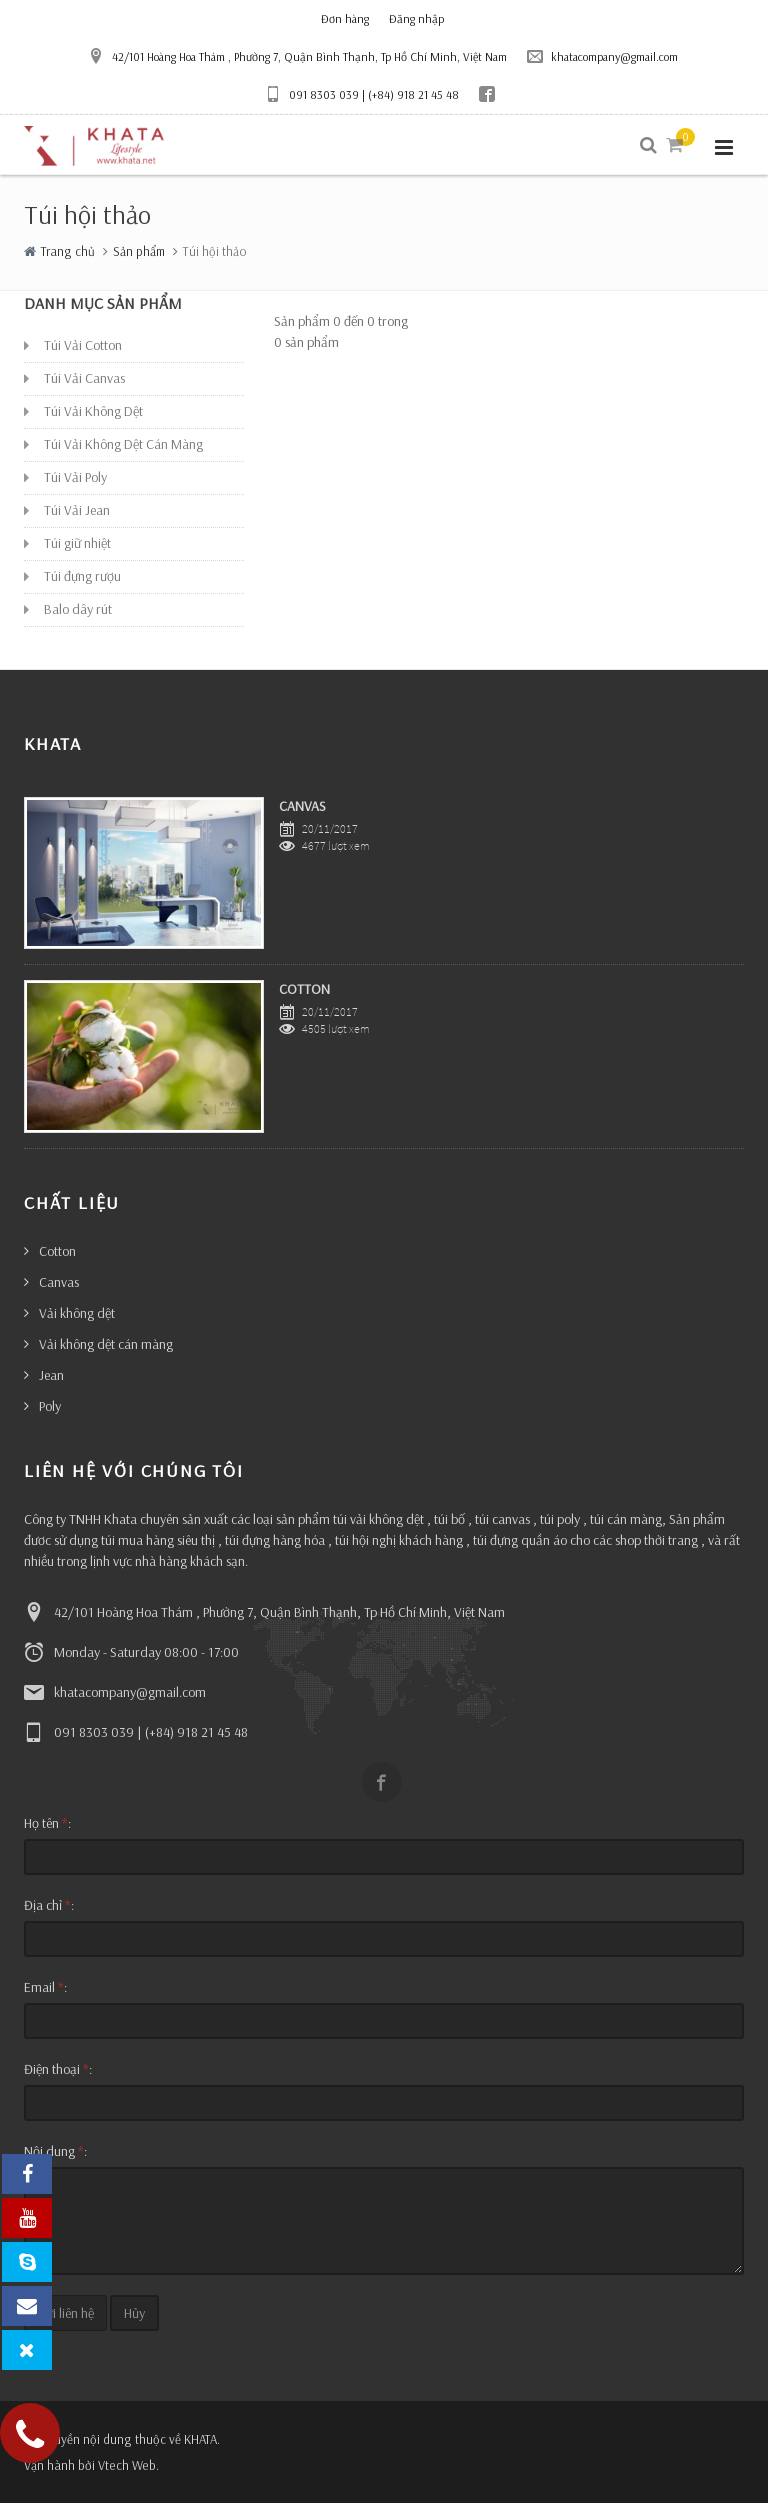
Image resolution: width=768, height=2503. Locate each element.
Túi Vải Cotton (83, 345)
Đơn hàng (345, 18)
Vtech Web (127, 2465)
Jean (51, 1375)
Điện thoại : (58, 2069)
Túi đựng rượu (82, 576)
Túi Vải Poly (75, 477)
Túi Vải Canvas (84, 378)
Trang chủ (68, 251)
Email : (45, 1987)
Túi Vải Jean (77, 510)
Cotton (57, 1251)
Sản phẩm (139, 251)
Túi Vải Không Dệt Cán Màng (123, 444)
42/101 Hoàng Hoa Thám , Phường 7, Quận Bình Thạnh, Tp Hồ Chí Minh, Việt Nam (297, 56)
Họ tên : (47, 1823)
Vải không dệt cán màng (106, 1344)
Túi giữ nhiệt (77, 543)
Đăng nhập (416, 18)
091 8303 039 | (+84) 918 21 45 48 (362, 94)
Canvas (59, 1282)
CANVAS (302, 806)
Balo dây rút (78, 609)
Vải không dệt (77, 1313)
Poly (50, 1406)
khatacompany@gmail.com (602, 56)
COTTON (304, 989)
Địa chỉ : (49, 1905)
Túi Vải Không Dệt (93, 411)
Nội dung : (55, 2151)
